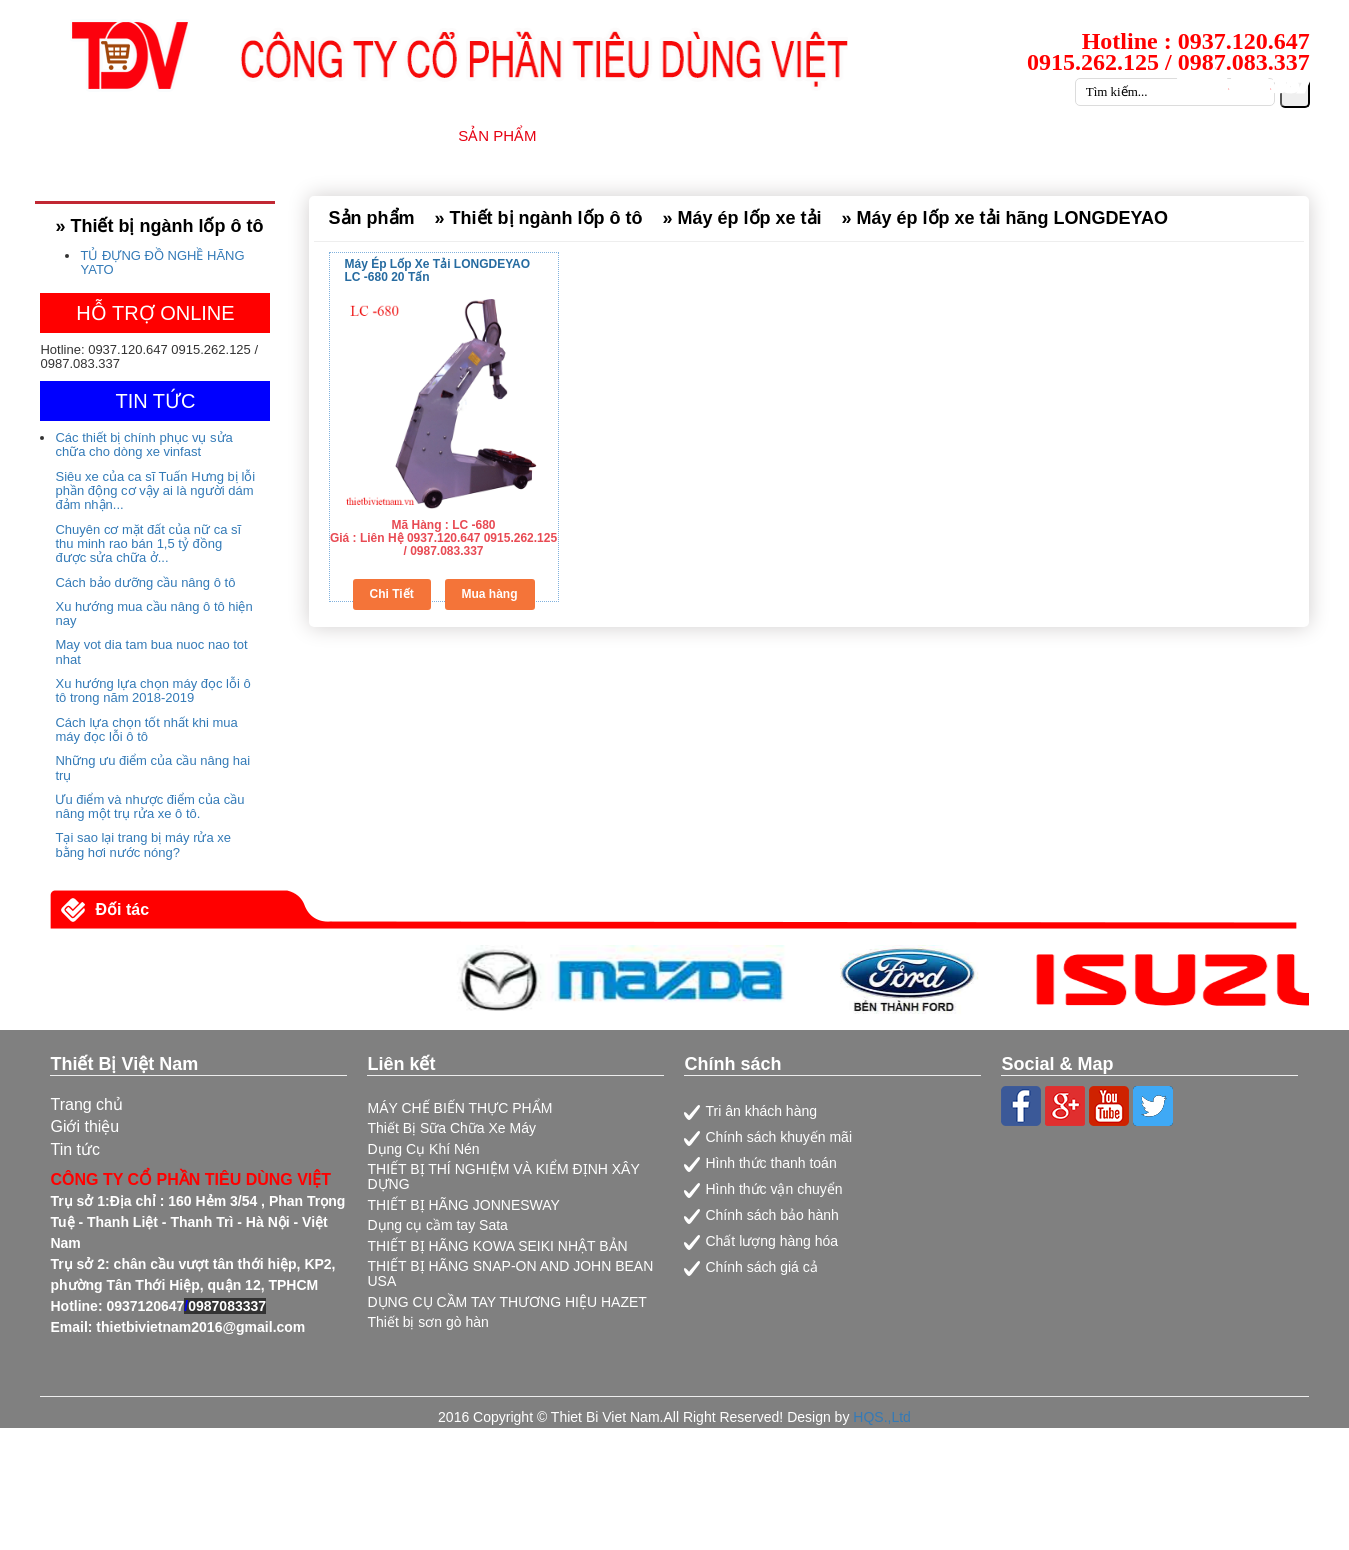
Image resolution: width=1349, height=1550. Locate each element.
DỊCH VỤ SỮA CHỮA (805, 135)
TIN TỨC (947, 135)
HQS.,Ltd (882, 1417)
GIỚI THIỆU (378, 135)
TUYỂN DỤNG (1066, 135)
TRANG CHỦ (254, 135)
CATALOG (1189, 135)
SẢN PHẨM (497, 135)
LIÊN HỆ (1292, 135)
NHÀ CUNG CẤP (634, 135)
